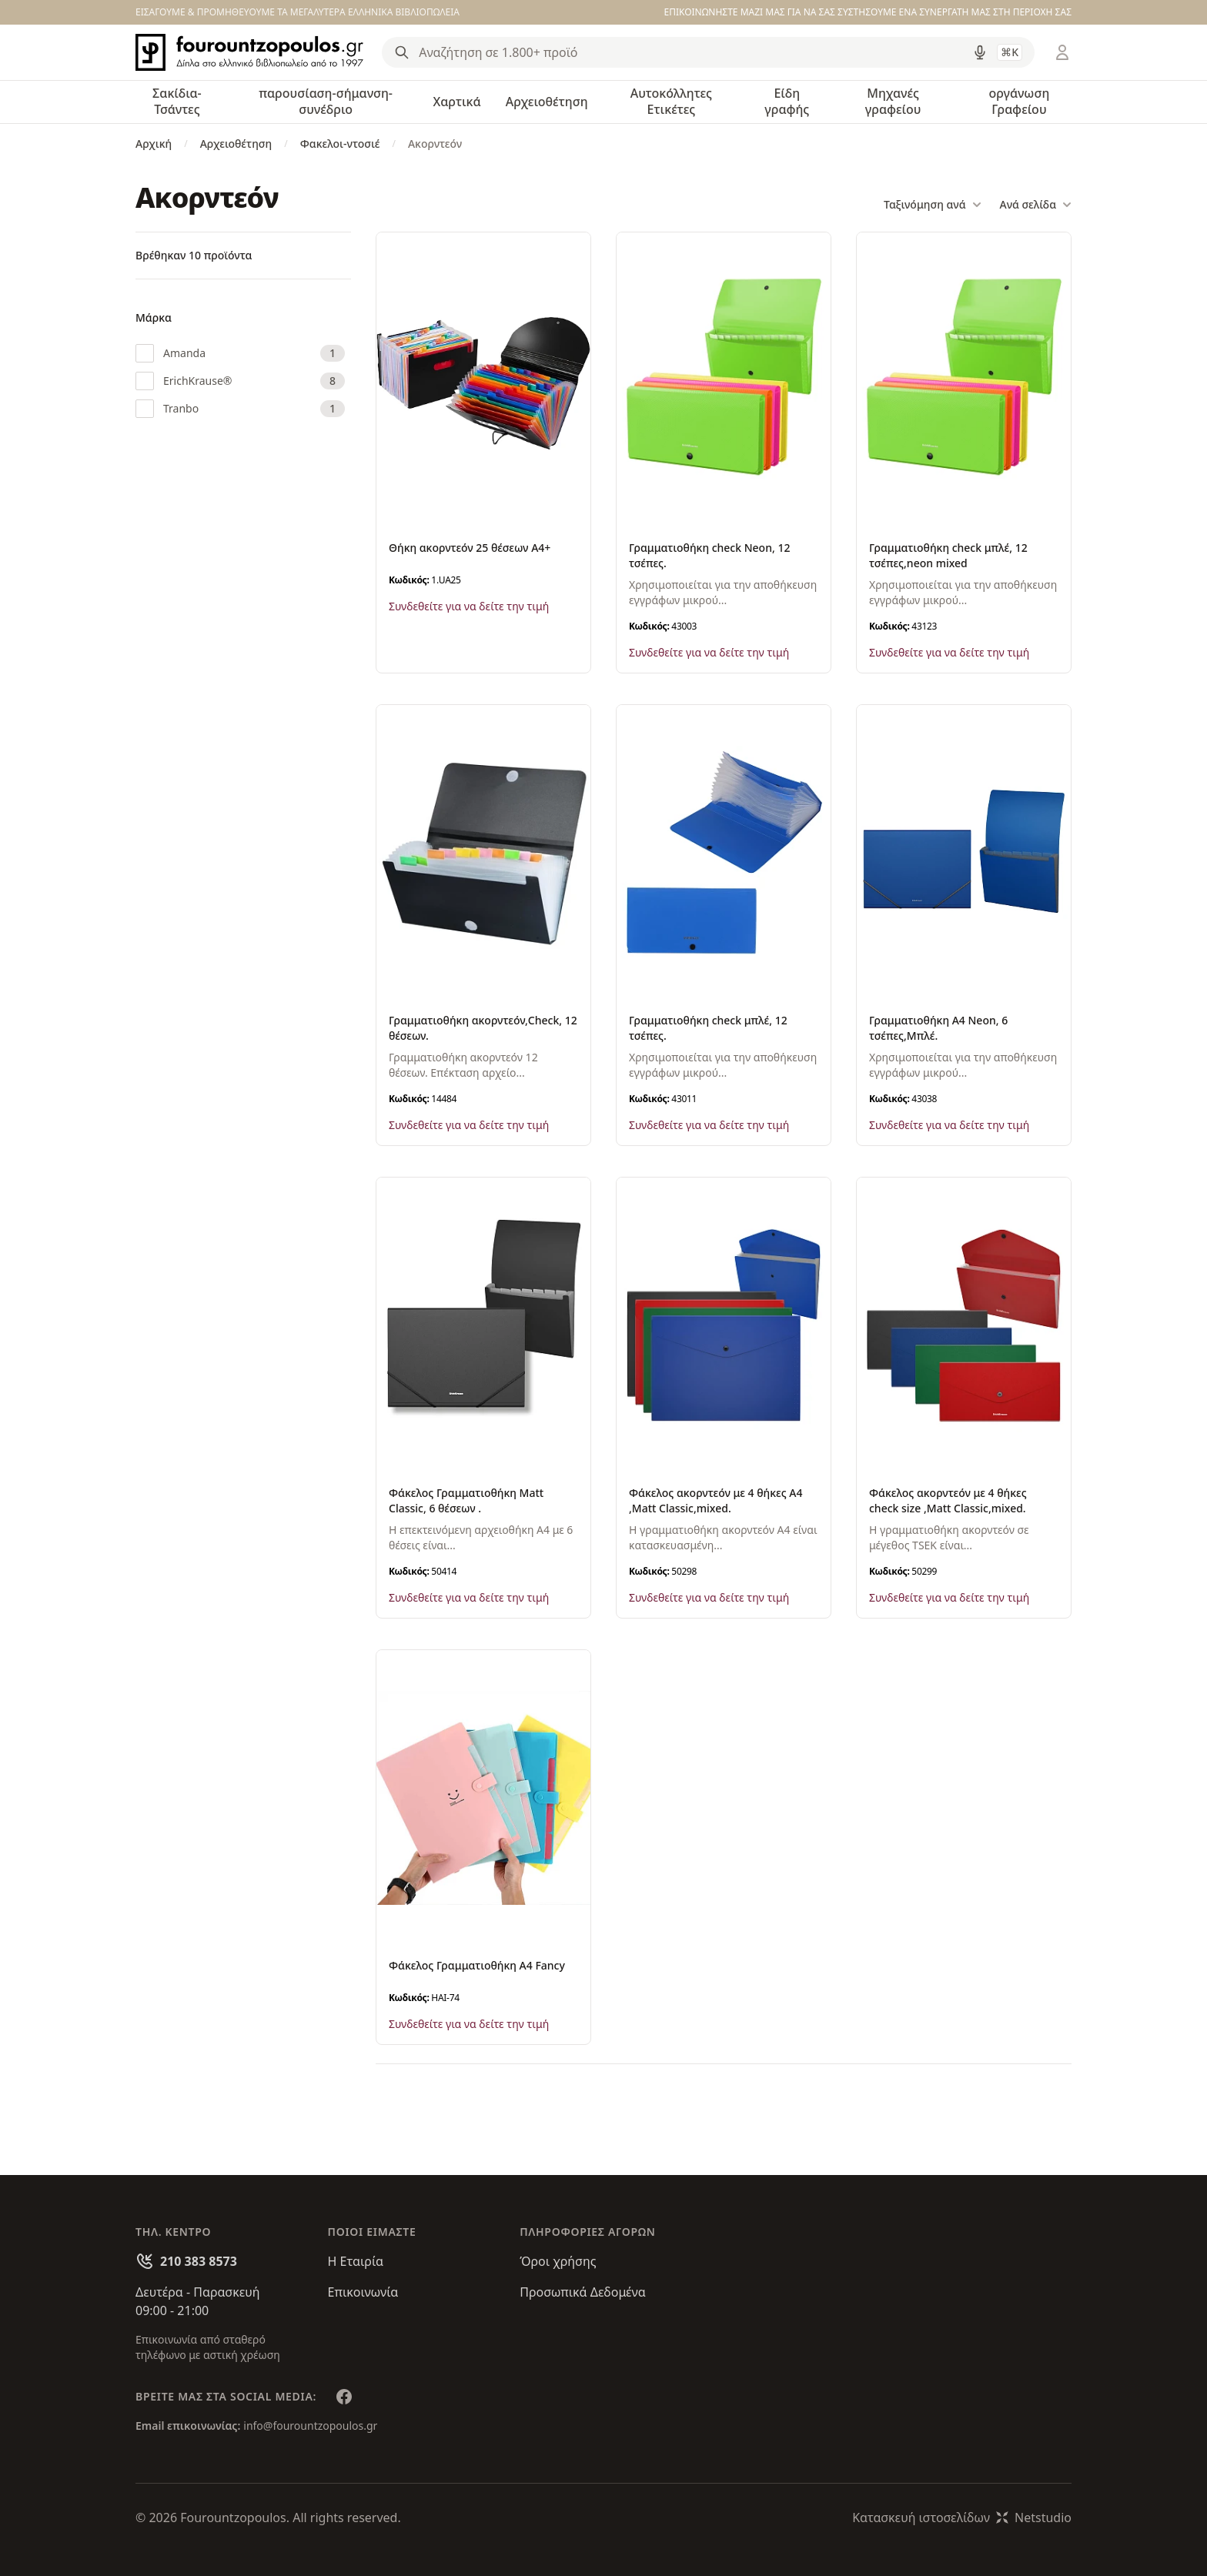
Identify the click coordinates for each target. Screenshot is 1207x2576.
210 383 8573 (198, 2261)
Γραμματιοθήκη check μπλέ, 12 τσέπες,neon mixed (948, 555)
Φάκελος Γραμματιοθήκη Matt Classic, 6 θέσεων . (466, 1500)
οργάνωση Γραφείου (1018, 101)
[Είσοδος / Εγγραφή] (1062, 52)
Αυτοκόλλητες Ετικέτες (671, 101)
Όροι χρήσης (558, 2261)
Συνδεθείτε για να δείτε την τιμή (469, 606)
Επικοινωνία (363, 2292)
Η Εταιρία (355, 2261)
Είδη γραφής (786, 101)
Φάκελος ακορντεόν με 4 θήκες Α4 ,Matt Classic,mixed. (715, 1500)
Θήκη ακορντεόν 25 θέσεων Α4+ (469, 547)
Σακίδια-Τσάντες (177, 101)
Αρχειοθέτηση (547, 101)
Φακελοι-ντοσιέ (340, 143)
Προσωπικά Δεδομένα (583, 2292)
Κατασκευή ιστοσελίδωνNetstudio (962, 2517)
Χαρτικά (456, 101)
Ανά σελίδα (1036, 204)
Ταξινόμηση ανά (932, 204)
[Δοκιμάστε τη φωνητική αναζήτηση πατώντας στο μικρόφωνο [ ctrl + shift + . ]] (980, 52)
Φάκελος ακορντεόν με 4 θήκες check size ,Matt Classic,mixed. (948, 1500)
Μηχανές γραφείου (893, 101)
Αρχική (153, 143)
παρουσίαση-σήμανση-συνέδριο (326, 101)
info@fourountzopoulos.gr (310, 2425)
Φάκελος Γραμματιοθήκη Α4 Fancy (477, 1965)
